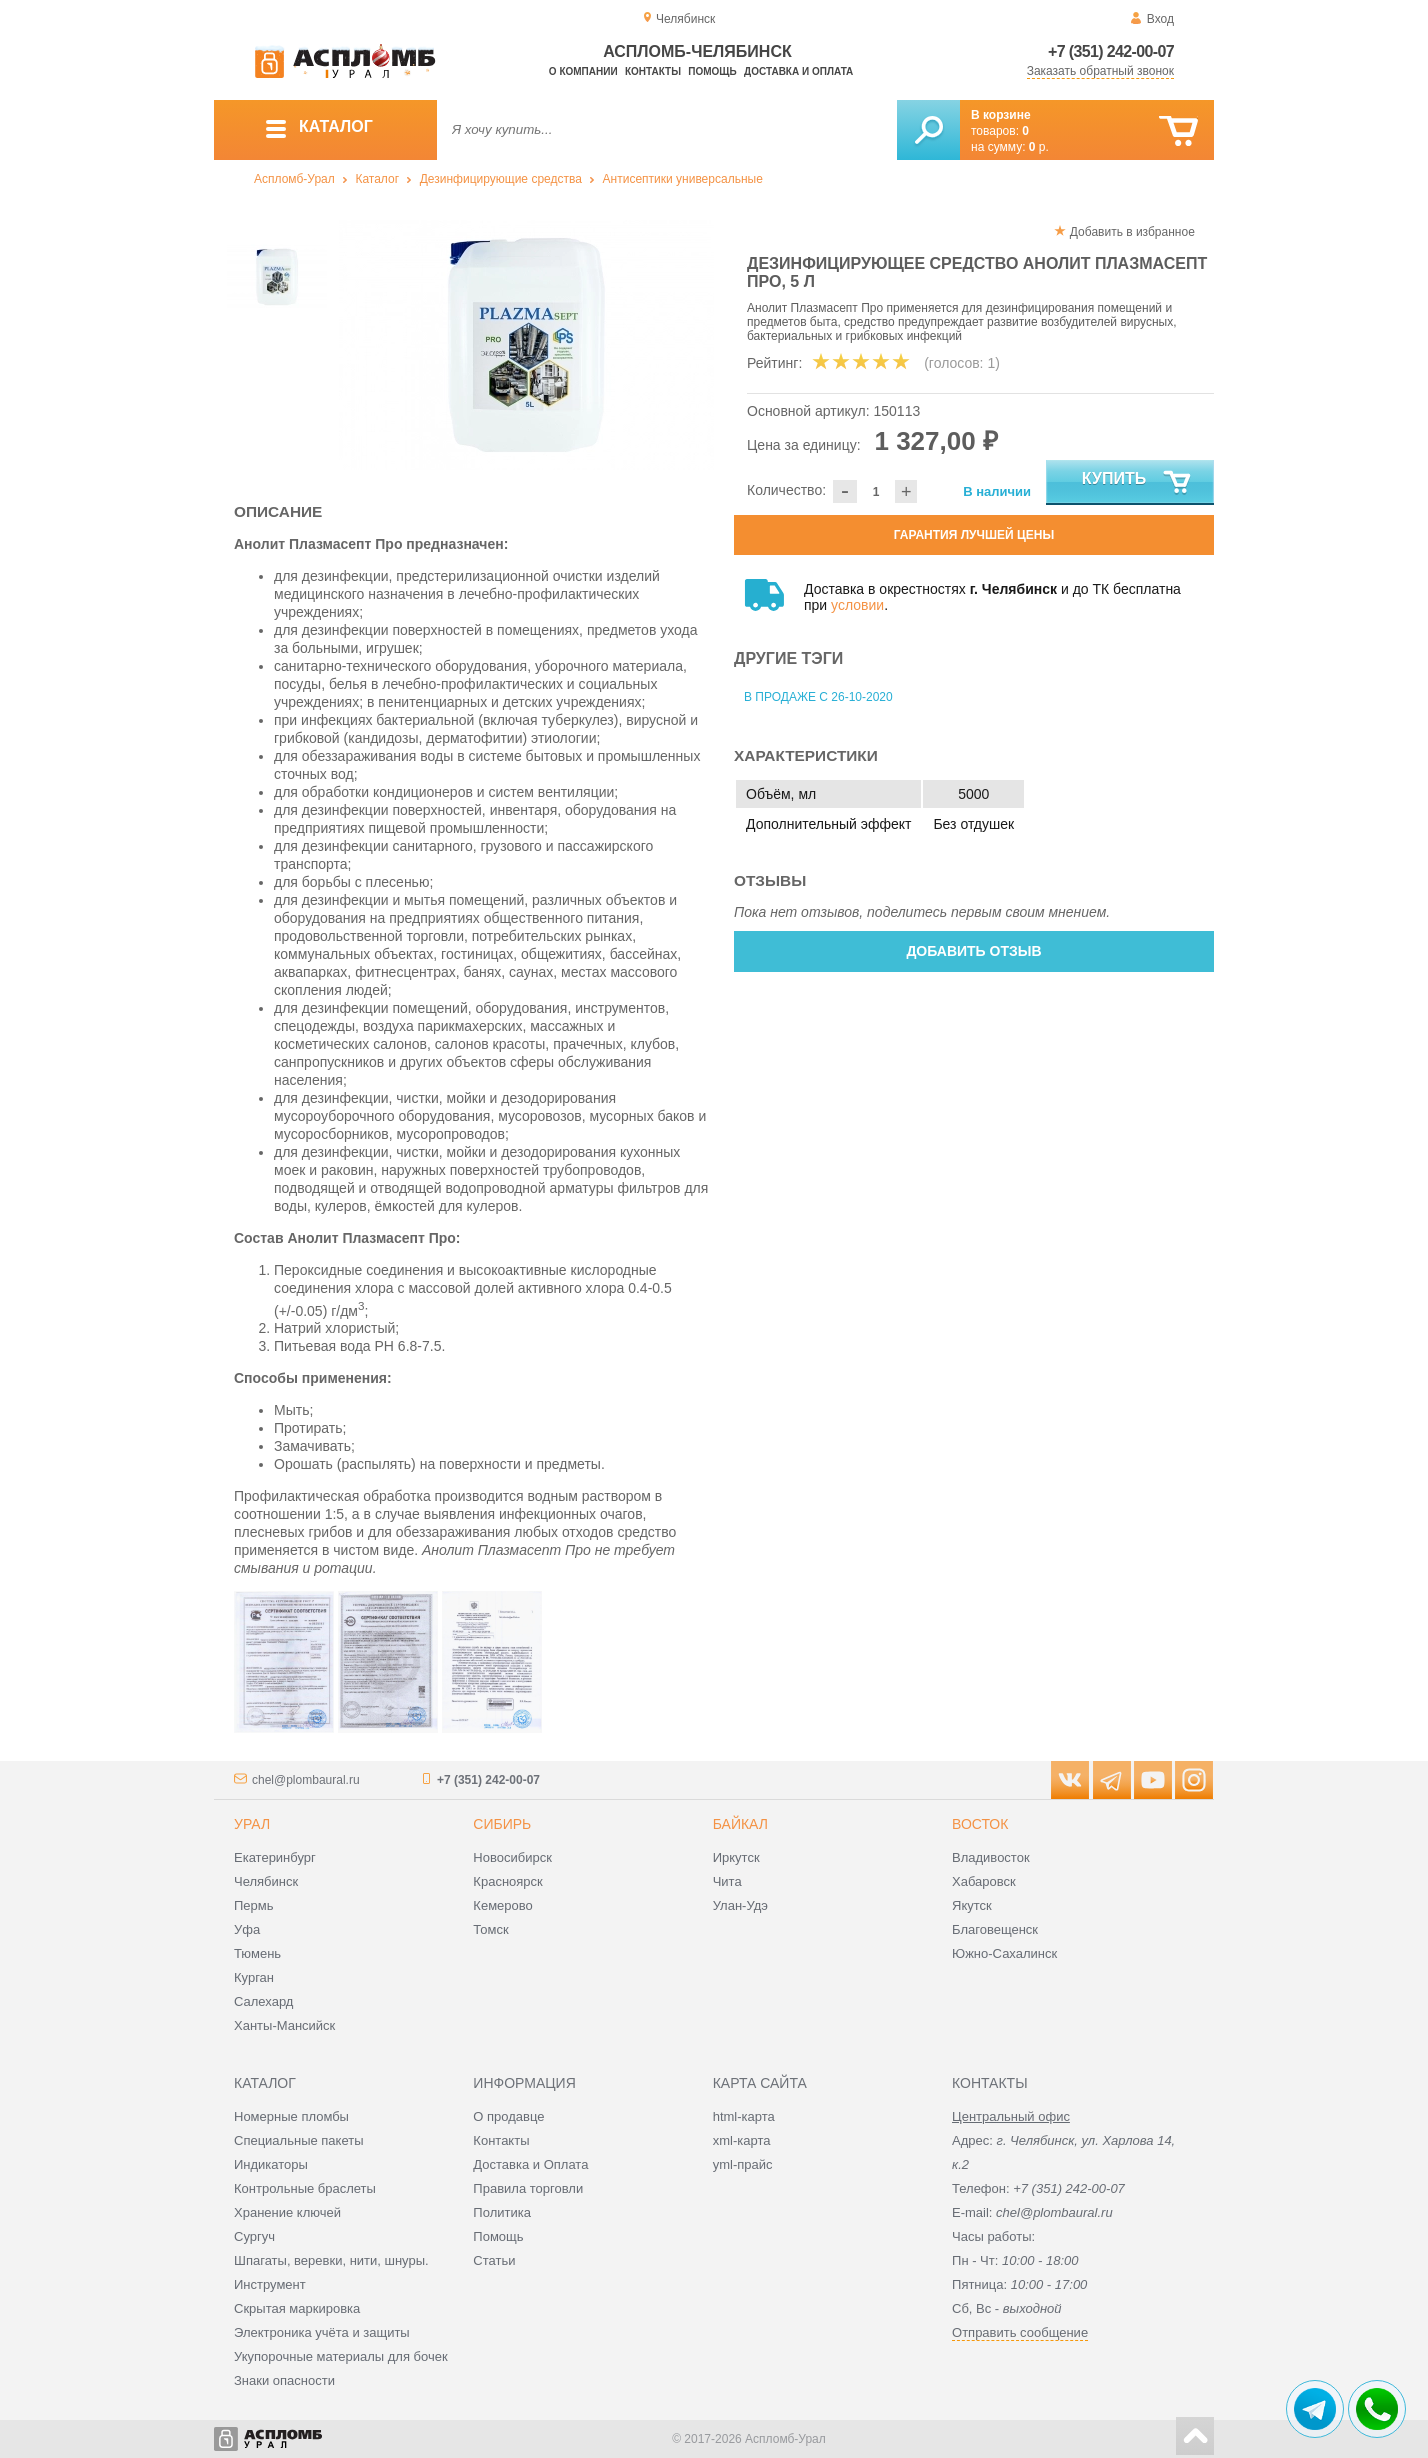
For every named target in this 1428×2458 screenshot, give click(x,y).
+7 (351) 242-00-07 (1111, 51)
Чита (727, 1881)
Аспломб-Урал (294, 179)
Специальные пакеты (299, 2140)
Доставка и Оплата (530, 2164)
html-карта (744, 2116)
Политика (502, 2212)
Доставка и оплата (798, 71)
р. (1039, 147)
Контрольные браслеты (305, 2188)
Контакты (653, 71)
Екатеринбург (275, 1857)
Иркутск (736, 1857)
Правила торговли (528, 2188)
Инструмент (270, 2284)
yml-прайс (743, 2164)
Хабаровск (984, 1881)
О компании (583, 71)
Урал (252, 1824)
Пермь (254, 1905)
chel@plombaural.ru (306, 1780)
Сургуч (254, 2236)
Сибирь (502, 1824)
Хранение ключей (287, 2212)
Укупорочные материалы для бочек (341, 2356)
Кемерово (502, 1905)
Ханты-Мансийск (284, 2025)
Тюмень (257, 1953)
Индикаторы (271, 2164)
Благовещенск (995, 1929)
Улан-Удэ (740, 1905)
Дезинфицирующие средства (501, 179)
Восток (980, 1824)
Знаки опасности (284, 2380)
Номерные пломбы (291, 2116)
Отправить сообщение (1020, 2332)
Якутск (972, 1905)
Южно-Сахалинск (1004, 1953)
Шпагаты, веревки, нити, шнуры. (331, 2260)
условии (857, 605)
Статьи (494, 2260)
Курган (254, 1977)
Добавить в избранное (1132, 232)
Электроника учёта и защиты (322, 2332)
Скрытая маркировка (297, 2308)
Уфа (247, 1929)
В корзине (1001, 115)
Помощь (712, 71)
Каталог (377, 179)
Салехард (263, 2001)
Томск (490, 1929)
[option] (526, 345)
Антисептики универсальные (683, 179)
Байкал (740, 1824)
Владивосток (991, 1857)
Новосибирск (512, 1857)
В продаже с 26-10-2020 (818, 697)
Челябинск (266, 1881)
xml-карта (742, 2140)
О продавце (508, 2116)
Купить (1137, 483)
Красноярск (507, 1881)
